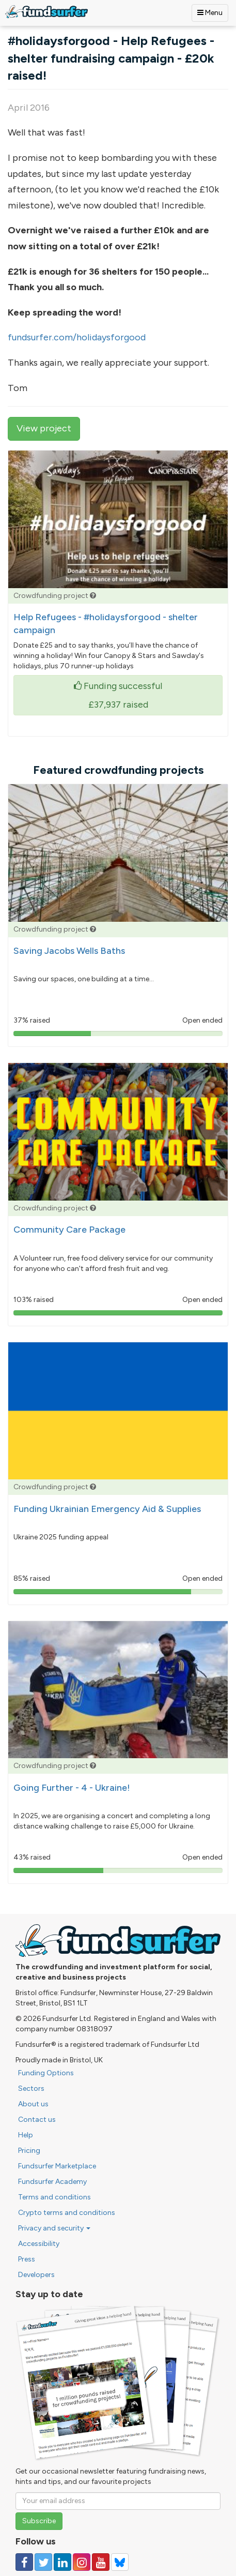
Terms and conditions (54, 2197)
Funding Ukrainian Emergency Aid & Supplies (107, 1509)
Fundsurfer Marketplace (57, 2166)
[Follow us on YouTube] (100, 2562)
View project (44, 428)
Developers (36, 2274)
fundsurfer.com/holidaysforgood (77, 337)
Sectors (31, 2088)
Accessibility (38, 2243)
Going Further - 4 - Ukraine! (71, 1787)
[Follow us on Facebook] (24, 2562)
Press (26, 2259)
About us (33, 2104)
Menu (210, 12)
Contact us (37, 2119)
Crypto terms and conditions (66, 2212)
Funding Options (46, 2073)
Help (25, 2135)
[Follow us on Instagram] (81, 2562)
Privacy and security (54, 2228)
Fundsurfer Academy (52, 2181)
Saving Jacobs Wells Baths (69, 950)
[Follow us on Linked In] (62, 2562)
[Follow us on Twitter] (43, 2562)
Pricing (29, 2150)
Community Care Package (69, 1229)
